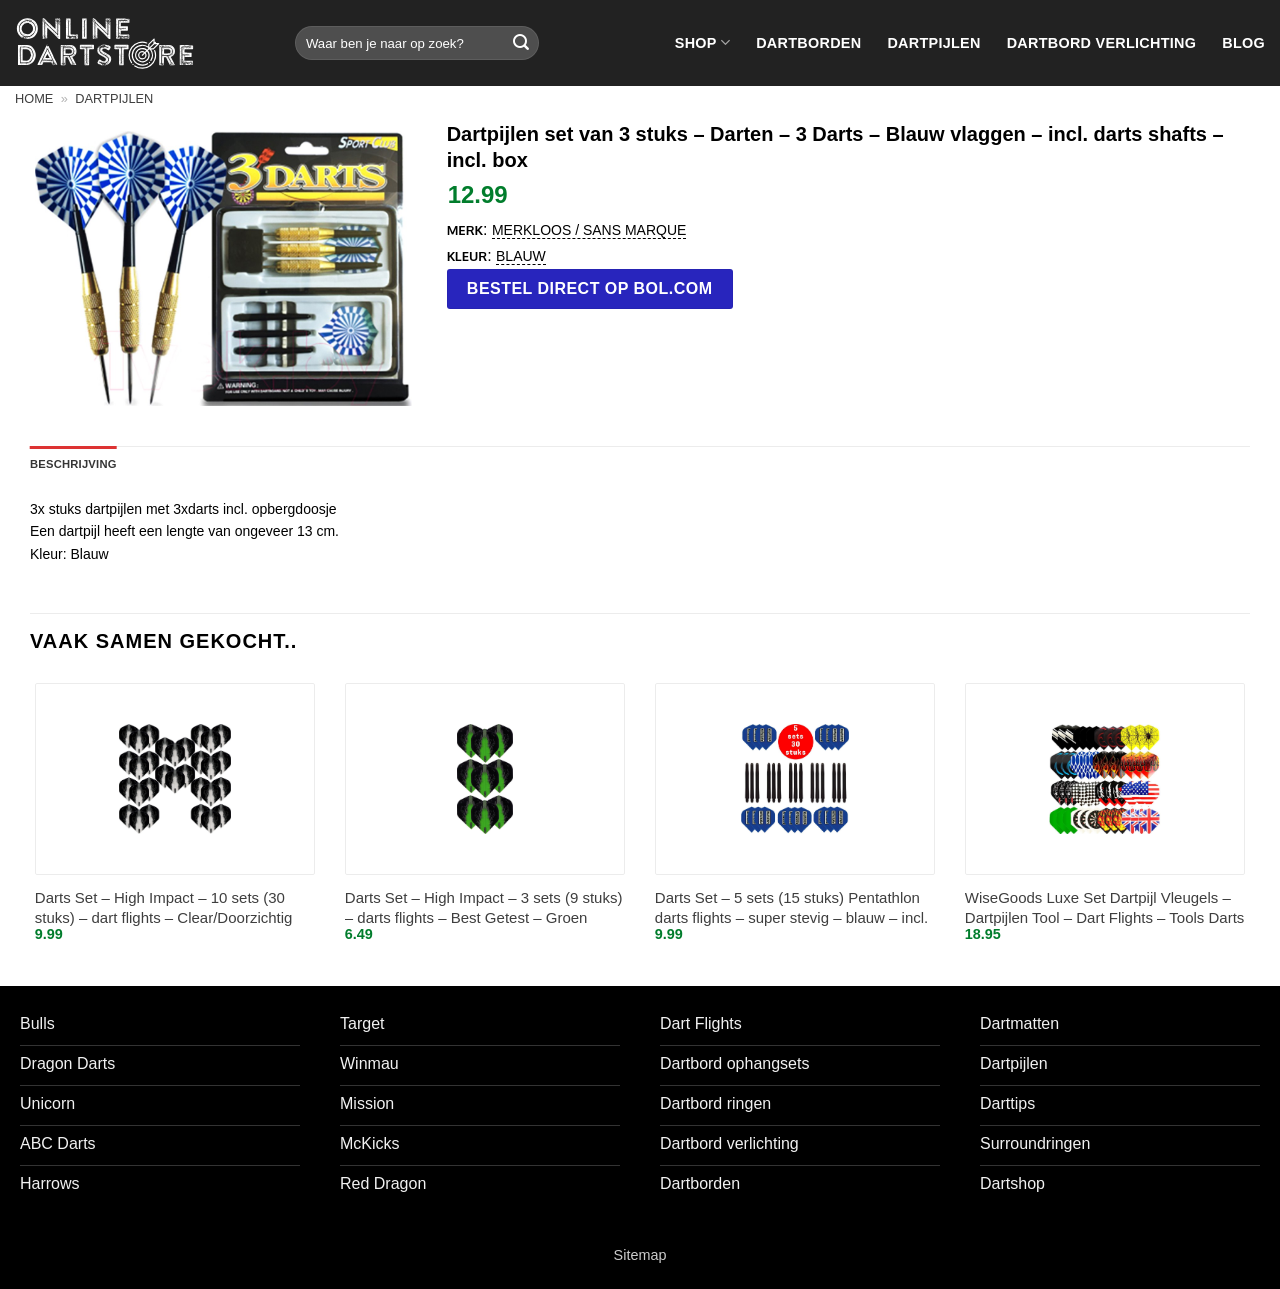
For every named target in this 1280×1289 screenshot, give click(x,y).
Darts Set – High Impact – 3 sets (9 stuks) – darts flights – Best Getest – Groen (484, 907)
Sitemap (640, 1255)
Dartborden (808, 43)
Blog (1243, 43)
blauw (521, 256)
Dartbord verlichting (1102, 43)
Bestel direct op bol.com (590, 288)
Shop (702, 42)
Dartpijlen (933, 43)
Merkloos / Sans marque (589, 230)
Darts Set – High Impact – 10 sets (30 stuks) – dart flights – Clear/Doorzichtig (164, 907)
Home (34, 98)
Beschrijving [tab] (73, 464)
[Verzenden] (521, 43)
